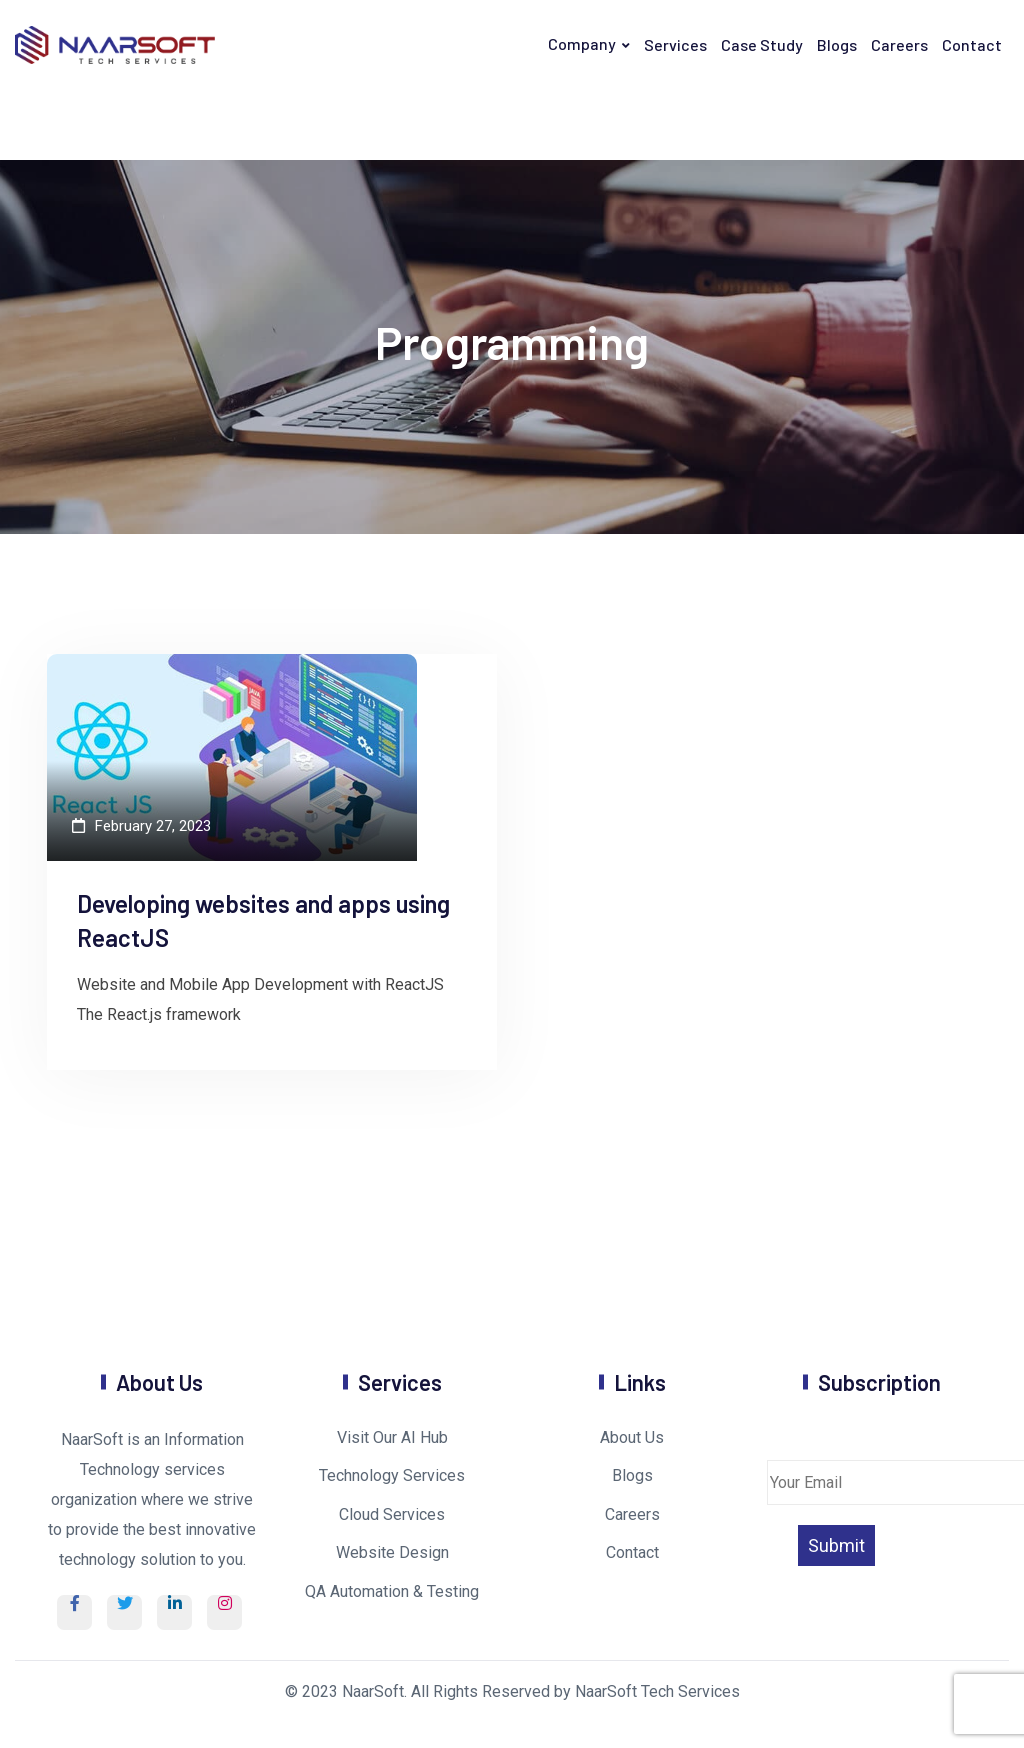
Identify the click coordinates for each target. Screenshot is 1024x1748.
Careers (899, 44)
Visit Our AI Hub (392, 1437)
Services (675, 44)
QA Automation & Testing (392, 1591)
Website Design (392, 1552)
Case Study (762, 44)
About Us (632, 1437)
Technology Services (392, 1475)
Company (582, 43)
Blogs (837, 44)
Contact (972, 44)
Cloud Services (392, 1514)
